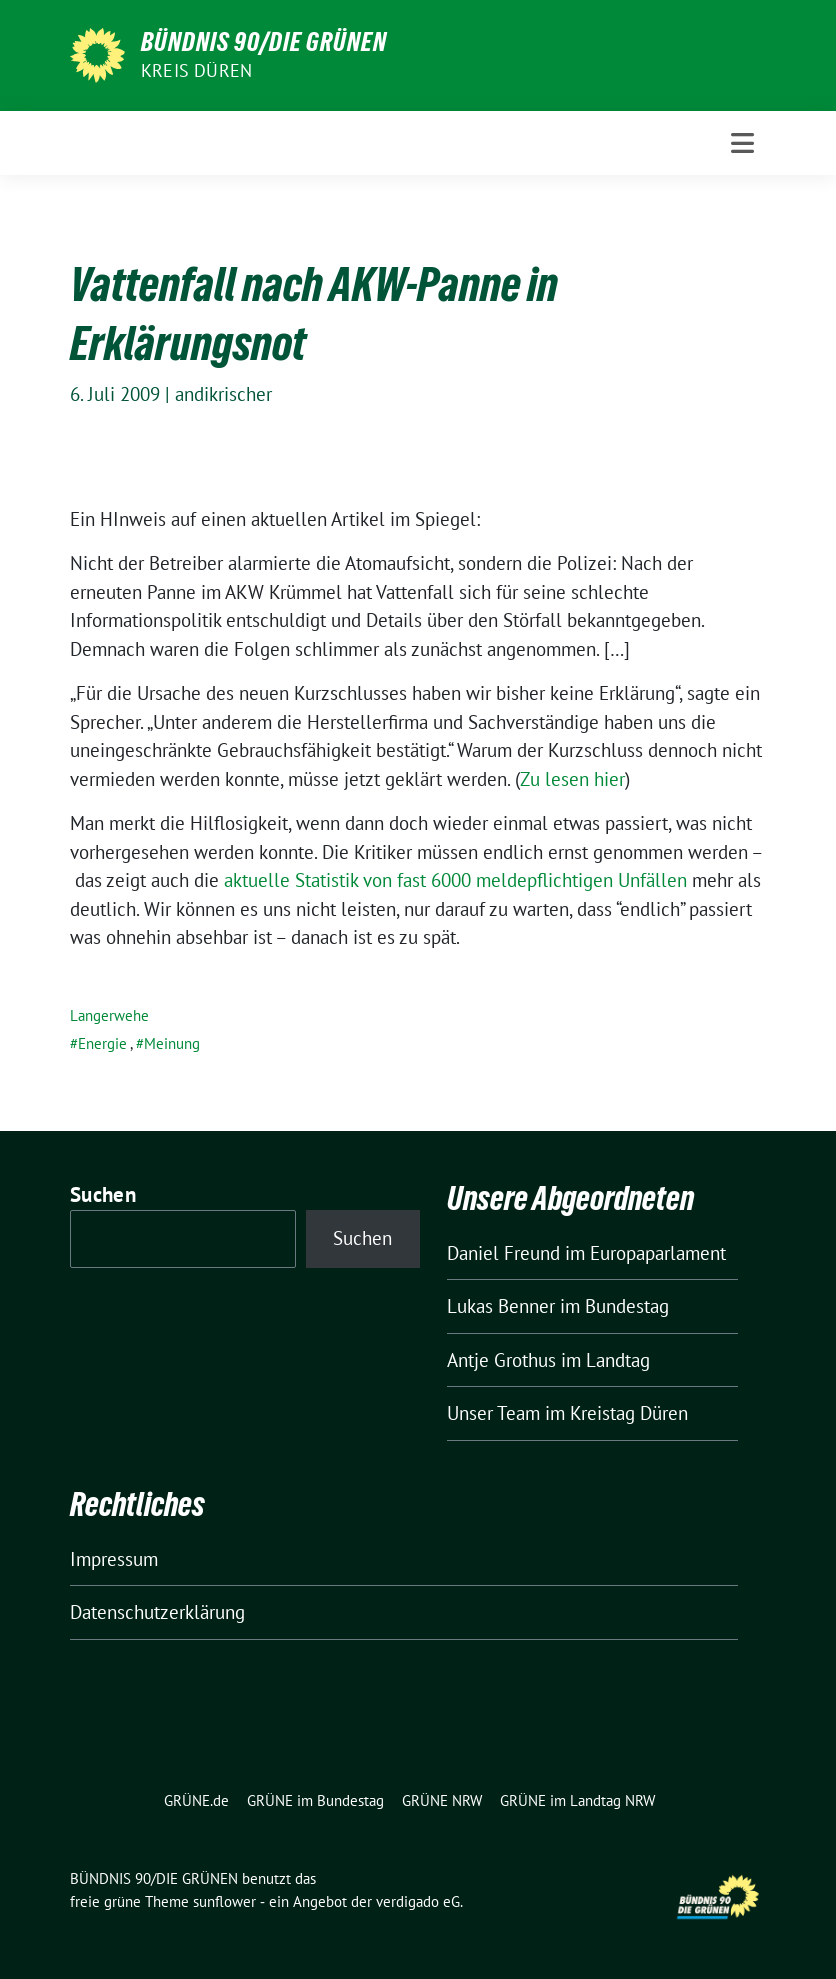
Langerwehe (109, 1015)
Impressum (114, 1559)
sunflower (224, 1901)
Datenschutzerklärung (157, 1612)
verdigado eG (418, 1901)
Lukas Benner (501, 1306)
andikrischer (223, 394)
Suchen (103, 1194)
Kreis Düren (196, 70)
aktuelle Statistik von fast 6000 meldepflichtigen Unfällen (455, 880)
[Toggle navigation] (742, 143)
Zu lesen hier (572, 779)
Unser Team (493, 1413)
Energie (102, 1043)
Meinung (172, 1043)
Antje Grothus (501, 1360)
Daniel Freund (503, 1253)
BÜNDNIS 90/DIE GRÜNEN (264, 42)
